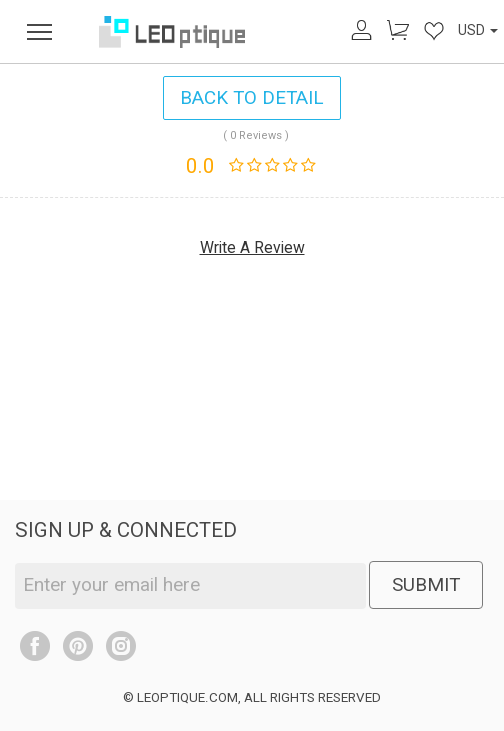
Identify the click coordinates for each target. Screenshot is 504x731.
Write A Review (252, 247)
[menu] (39, 31)
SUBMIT (426, 584)
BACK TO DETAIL (252, 97)
